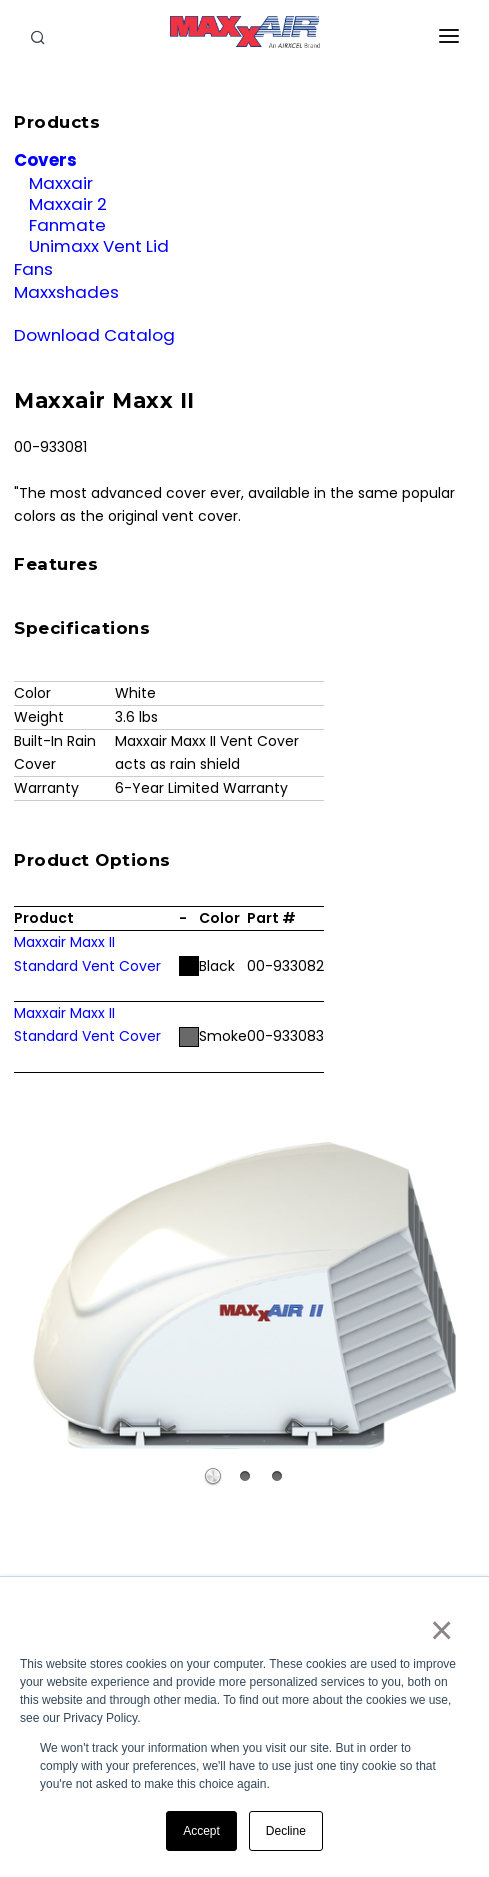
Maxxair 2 (68, 204)
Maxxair (61, 183)
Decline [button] (286, 1831)
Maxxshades (66, 292)
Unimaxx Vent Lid (99, 246)
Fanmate (67, 225)
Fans (33, 269)
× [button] (440, 1630)
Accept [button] (201, 1831)
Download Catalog (94, 335)
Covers (45, 160)
